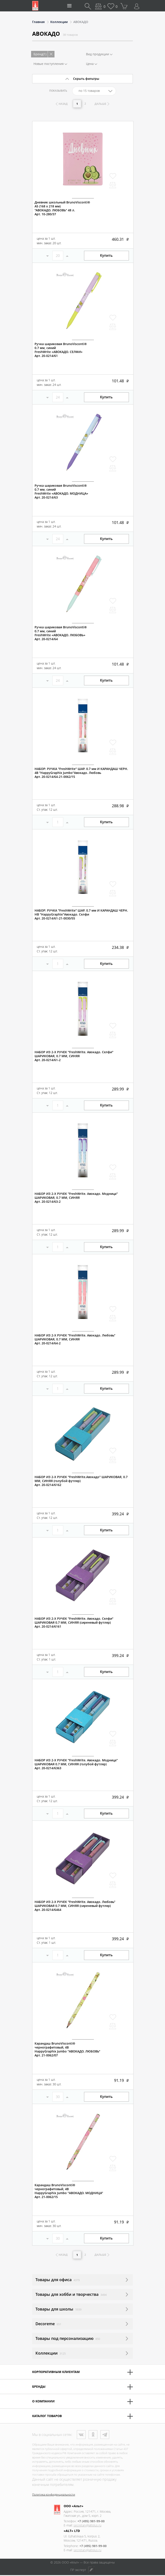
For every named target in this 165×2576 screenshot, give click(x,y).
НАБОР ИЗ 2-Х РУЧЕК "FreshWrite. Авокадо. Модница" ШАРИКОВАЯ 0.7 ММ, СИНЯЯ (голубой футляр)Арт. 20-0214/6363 (76, 1765)
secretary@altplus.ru (87, 2526)
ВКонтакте (81, 2435)
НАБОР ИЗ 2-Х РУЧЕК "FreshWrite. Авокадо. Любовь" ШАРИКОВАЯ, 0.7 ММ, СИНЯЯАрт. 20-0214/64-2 (75, 1340)
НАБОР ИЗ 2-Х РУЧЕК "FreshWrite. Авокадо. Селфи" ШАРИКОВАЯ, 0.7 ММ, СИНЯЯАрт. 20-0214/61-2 (74, 1056)
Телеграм (104, 2435)
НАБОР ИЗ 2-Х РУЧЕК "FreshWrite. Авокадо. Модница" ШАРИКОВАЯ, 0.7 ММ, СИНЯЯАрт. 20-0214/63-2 (76, 1198)
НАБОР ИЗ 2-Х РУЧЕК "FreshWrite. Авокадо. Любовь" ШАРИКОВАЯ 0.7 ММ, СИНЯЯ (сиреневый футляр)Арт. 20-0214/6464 (75, 1906)
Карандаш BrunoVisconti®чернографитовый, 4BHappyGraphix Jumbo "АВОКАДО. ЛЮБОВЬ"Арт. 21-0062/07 (67, 2050)
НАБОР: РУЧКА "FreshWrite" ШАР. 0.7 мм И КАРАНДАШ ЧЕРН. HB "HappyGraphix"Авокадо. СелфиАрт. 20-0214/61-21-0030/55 (81, 915)
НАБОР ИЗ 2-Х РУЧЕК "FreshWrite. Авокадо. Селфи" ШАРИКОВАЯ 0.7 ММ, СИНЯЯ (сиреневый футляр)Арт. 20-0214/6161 (74, 1623)
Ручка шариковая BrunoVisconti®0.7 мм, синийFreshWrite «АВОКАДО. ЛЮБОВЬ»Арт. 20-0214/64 (61, 633)
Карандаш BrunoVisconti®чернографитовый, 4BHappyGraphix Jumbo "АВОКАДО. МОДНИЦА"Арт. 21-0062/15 (69, 2191)
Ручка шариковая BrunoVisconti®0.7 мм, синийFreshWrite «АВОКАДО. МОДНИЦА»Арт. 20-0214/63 (61, 492)
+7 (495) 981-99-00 (91, 2522)
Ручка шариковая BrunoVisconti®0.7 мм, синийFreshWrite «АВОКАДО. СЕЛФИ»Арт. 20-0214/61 (61, 350)
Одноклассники (93, 2435)
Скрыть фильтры (86, 79)
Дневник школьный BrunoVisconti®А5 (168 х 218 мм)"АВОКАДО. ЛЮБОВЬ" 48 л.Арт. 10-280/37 (62, 209)
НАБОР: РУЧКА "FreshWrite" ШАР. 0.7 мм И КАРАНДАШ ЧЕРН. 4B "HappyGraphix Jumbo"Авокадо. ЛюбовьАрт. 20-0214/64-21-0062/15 (81, 773)
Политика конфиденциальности (53, 2495)
